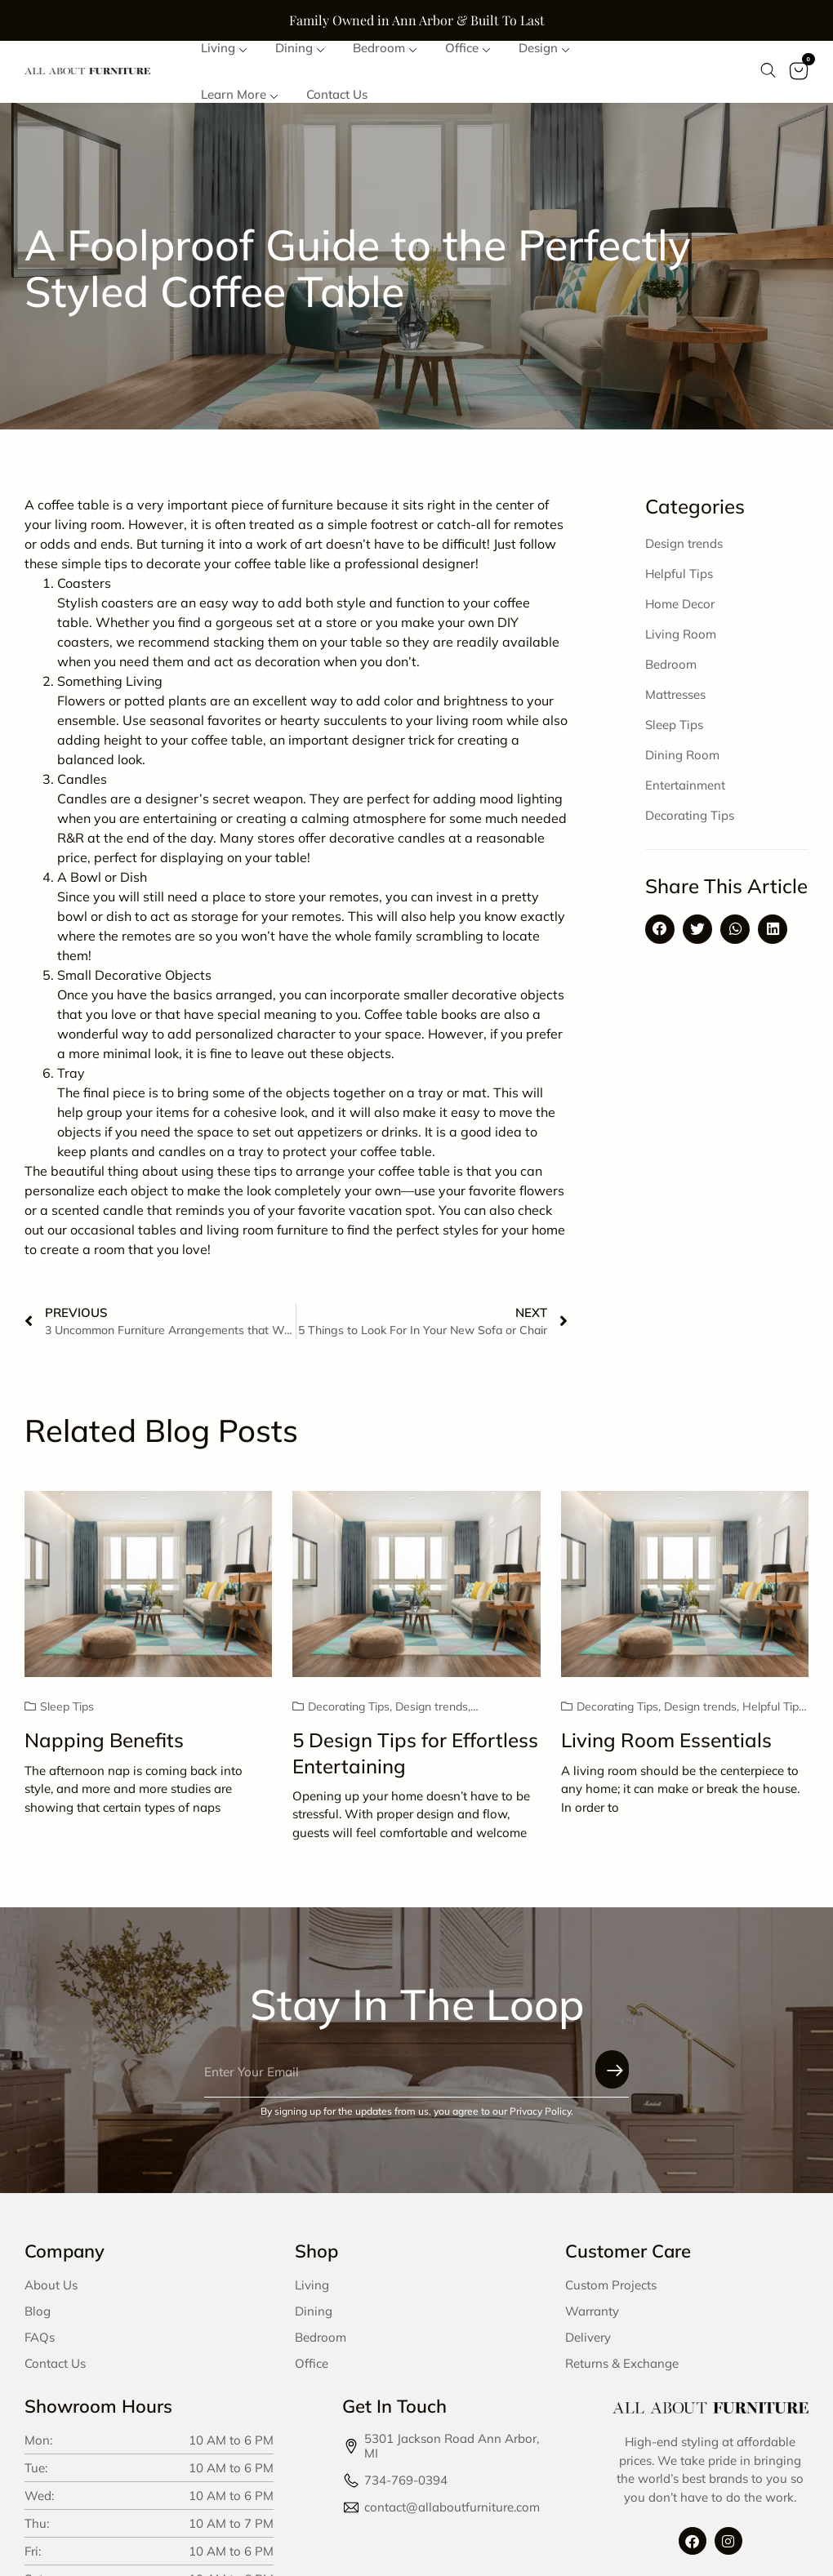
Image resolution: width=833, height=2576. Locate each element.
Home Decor (680, 610)
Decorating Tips (689, 822)
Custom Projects (611, 2292)
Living (312, 2292)
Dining (313, 2318)
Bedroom (671, 670)
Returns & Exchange (622, 2370)
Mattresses (675, 701)
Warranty (592, 2318)
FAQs (39, 2344)
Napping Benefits (104, 1747)
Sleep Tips (674, 731)
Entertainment (685, 791)
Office (311, 2370)
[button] (660, 935)
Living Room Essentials (666, 1747)
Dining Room (682, 761)
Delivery (588, 2344)
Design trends (684, 550)
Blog (37, 2318)
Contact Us (55, 2370)
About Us (51, 2292)
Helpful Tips (679, 580)
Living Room (680, 640)
